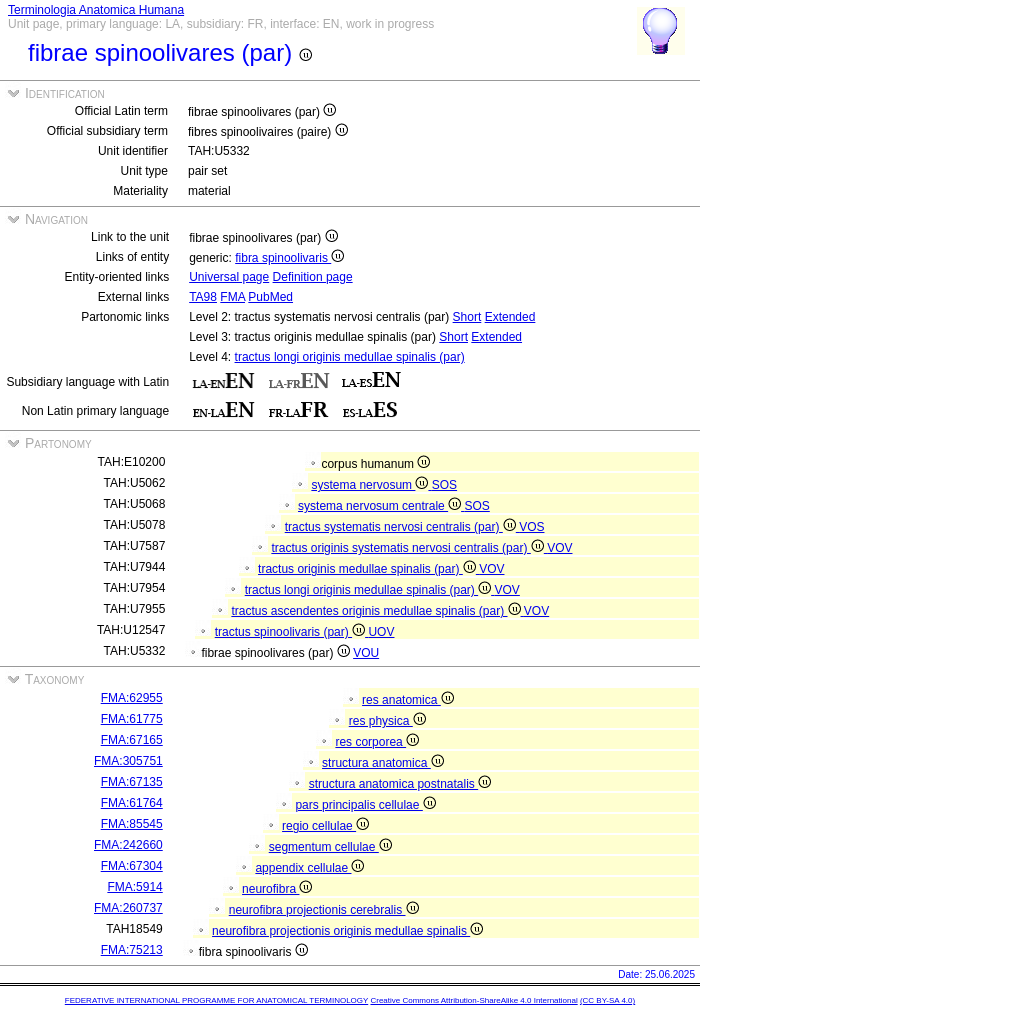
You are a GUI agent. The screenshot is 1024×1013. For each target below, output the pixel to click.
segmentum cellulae (330, 847)
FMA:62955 (132, 698)
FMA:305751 (128, 761)
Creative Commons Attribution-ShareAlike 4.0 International (473, 1000)
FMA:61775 (132, 719)
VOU (366, 653)
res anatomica (408, 700)
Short (467, 317)
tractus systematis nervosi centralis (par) (402, 527)
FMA (232, 297)
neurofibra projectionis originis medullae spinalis (347, 931)
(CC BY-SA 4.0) (607, 1000)
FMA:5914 (134, 887)
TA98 (203, 297)
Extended (510, 317)
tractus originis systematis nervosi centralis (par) (409, 548)
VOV (559, 548)
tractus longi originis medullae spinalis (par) (350, 357)
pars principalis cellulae (365, 805)
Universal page (229, 277)
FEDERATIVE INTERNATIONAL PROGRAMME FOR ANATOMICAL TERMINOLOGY (216, 1000)
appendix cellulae (309, 868)
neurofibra (277, 889)
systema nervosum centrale (381, 506)
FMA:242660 (128, 845)
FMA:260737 (128, 908)
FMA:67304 (132, 866)
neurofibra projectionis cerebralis (324, 910)
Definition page (313, 277)
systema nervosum (371, 485)
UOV (381, 632)
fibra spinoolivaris (289, 258)
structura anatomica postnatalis (400, 784)
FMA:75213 (132, 950)
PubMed (270, 297)
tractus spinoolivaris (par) (292, 632)
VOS (531, 527)
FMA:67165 (132, 740)
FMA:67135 (132, 782)
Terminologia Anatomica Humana (96, 10)
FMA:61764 (132, 803)
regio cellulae (325, 826)
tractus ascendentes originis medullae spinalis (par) (377, 611)
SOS (444, 485)
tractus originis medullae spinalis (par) (368, 569)
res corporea (377, 742)
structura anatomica (383, 763)
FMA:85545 (132, 824)
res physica (387, 721)
